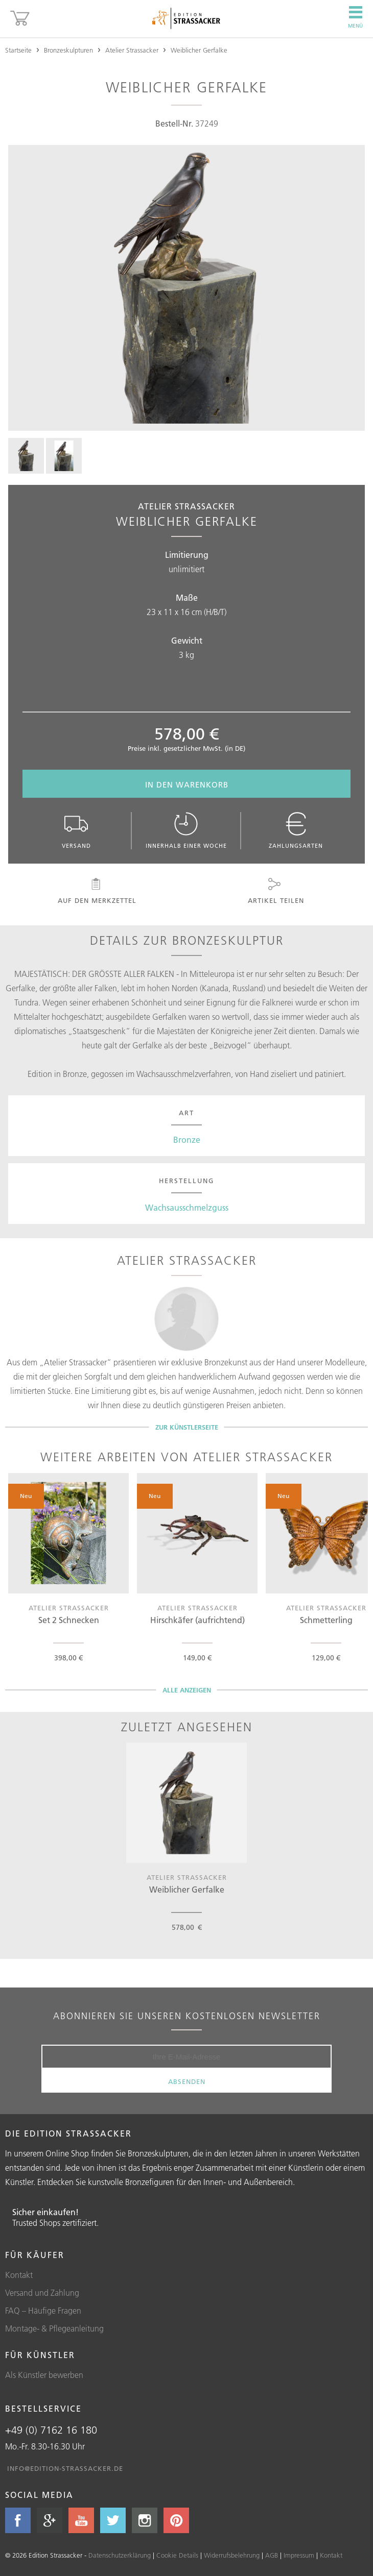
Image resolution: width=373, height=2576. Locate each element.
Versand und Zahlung (42, 2293)
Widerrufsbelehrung (232, 2555)
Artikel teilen (275, 891)
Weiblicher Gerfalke (199, 50)
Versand (77, 830)
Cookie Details (177, 2555)
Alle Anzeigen (186, 1690)
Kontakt (19, 2275)
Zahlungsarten (295, 830)
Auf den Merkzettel (96, 891)
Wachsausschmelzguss (186, 1208)
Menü (355, 17)
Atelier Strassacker (131, 50)
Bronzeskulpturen (68, 50)
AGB (271, 2555)
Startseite (18, 50)
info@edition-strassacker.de (65, 2468)
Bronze (186, 1140)
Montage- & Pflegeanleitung (54, 2328)
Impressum (299, 2555)
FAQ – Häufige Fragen (43, 2310)
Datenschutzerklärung (119, 2555)
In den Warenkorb (186, 785)
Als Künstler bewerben (44, 2375)
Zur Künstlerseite (186, 1427)
